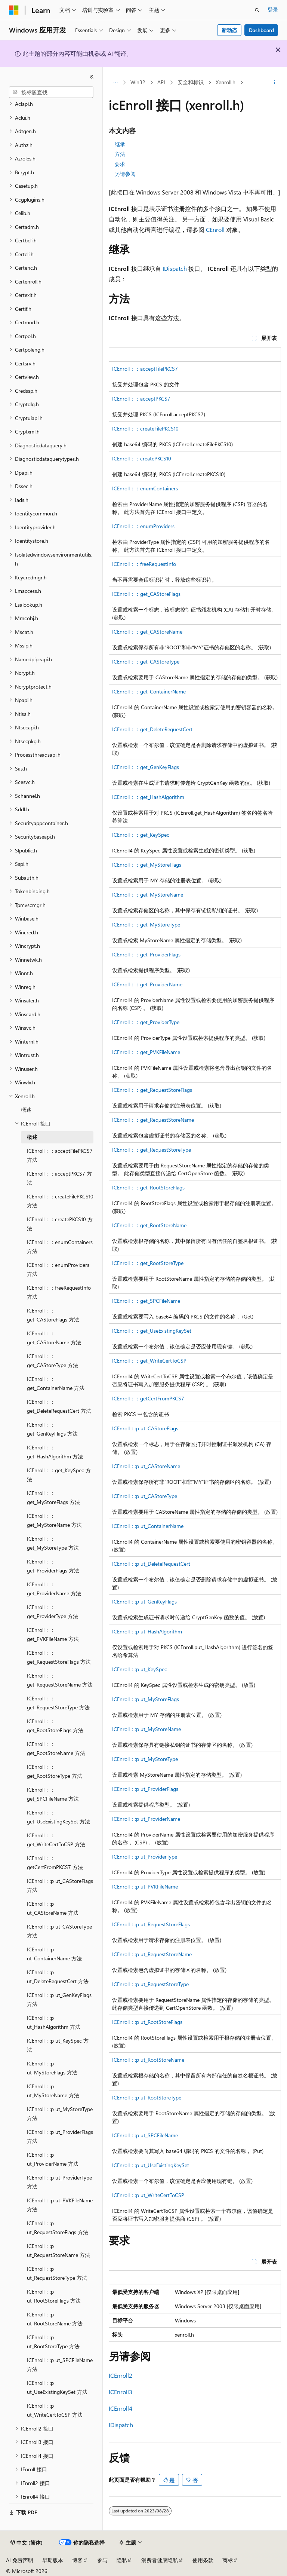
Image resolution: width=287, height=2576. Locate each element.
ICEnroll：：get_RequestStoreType (151, 1149)
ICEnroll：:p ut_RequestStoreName (152, 1954)
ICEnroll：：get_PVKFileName (146, 1052)
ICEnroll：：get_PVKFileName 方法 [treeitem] (53, 1634)
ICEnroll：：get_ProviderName (147, 984)
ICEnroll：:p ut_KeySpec (139, 1669)
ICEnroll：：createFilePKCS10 (145, 428)
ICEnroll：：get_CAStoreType (145, 661)
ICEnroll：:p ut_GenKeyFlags (144, 1601)
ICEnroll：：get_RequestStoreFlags (152, 1089)
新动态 (229, 30)
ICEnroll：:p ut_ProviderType (144, 1856)
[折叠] (91, 76)
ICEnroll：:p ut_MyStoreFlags (145, 1699)
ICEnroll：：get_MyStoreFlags (146, 864)
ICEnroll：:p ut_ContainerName (147, 1525)
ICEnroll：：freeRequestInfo (144, 563)
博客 (77, 2560)
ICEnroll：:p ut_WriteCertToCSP (148, 2195)
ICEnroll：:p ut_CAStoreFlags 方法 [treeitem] (60, 1885)
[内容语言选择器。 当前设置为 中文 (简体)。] (26, 2543)
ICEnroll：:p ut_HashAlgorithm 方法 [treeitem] (53, 2022)
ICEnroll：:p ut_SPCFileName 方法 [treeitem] (60, 2364)
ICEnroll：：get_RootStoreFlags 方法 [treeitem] (55, 1726)
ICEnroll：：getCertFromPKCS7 (148, 1398)
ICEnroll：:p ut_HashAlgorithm (147, 1631)
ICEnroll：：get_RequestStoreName (153, 1119)
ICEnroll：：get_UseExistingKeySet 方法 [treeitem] (58, 1817)
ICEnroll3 (120, 2392)
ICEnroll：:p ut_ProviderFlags (145, 1788)
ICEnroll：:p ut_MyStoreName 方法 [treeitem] (53, 2091)
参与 (102, 2560)
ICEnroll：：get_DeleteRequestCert (152, 729)
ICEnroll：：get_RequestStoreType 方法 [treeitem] (58, 1703)
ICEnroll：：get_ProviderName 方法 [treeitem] (54, 1589)
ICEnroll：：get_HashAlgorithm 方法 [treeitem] (55, 1452)
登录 (273, 9)
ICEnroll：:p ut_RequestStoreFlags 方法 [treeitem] (57, 2228)
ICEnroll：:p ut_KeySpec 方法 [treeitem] (58, 2045)
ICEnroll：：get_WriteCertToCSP (149, 1360)
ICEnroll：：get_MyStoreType (146, 924)
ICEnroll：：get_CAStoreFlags (146, 593)
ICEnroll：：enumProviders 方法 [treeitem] (58, 1269)
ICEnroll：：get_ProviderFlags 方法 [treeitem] (53, 1566)
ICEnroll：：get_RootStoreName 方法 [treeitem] (56, 1748)
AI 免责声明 (19, 2560)
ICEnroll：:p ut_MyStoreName (146, 1729)
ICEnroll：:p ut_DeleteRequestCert (151, 1563)
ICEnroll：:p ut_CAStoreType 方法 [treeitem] (59, 1931)
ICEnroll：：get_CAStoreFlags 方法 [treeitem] (53, 1315)
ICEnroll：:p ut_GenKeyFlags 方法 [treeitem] (59, 1999)
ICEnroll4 (120, 2408)
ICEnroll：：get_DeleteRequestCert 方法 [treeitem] (59, 1406)
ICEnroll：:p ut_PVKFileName (145, 1886)
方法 (120, 153)
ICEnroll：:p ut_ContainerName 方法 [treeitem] (54, 1954)
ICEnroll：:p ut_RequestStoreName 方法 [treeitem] (58, 2250)
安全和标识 (191, 82)
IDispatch (175, 268)
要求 (120, 164)
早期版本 (52, 2560)
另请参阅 (125, 173)
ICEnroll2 (120, 2375)
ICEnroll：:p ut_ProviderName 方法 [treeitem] (52, 2159)
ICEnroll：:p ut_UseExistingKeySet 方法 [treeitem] (57, 2387)
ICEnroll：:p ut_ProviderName (146, 1818)
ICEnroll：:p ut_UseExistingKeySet (150, 2165)
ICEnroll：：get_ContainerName (149, 691)
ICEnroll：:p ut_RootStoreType (146, 2097)
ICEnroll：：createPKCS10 (141, 458)
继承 (120, 144)
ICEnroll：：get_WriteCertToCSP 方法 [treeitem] (56, 1840)
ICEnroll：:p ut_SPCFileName (145, 2135)
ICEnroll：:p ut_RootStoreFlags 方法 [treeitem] (54, 2296)
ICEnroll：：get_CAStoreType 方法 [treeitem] (52, 1361)
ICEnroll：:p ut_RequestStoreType (150, 1984)
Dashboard (261, 30)
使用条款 (202, 2560)
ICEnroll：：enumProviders (143, 526)
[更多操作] (274, 83)
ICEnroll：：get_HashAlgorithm (148, 796)
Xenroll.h (225, 82)
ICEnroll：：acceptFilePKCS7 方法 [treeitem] (60, 1155)
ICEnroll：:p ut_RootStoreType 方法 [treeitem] (53, 2342)
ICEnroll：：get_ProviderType (145, 1022)
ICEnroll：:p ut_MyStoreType (145, 1758)
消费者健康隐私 (159, 2560)
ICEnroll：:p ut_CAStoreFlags (145, 1428)
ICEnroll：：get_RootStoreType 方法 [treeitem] (54, 1771)
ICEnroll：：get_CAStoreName (147, 631)
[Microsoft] (14, 10)
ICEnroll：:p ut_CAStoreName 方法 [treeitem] (52, 1908)
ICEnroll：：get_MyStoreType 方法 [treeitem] (53, 1543)
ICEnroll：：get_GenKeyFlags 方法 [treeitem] (52, 1429)
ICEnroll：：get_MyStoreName (147, 894)
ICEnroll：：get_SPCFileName (146, 1300)
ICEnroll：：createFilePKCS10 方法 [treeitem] (60, 1201)
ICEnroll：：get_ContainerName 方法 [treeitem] (55, 1383)
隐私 (122, 2560)
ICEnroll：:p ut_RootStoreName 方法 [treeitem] (55, 2319)
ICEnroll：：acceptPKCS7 (141, 398)
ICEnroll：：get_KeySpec (140, 834)
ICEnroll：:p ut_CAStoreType (144, 1496)
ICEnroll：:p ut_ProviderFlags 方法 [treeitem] (60, 2136)
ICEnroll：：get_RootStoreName (149, 1225)
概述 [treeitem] (26, 1109)
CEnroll (215, 229)
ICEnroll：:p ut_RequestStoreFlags (151, 1924)
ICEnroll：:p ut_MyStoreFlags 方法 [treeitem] (52, 2068)
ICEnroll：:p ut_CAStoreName (146, 1466)
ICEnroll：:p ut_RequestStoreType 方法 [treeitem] (57, 2273)
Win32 (137, 82)
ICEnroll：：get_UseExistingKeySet (151, 1330)
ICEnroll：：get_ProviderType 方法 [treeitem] (52, 1612)
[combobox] (51, 92)
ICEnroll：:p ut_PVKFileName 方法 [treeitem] (60, 2205)
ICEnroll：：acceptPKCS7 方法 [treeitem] (59, 1178)
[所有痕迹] (115, 83)
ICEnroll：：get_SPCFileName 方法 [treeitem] (53, 1794)
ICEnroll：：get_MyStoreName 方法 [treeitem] (54, 1520)
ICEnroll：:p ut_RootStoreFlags (147, 2021)
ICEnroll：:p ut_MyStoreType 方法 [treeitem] (60, 2113)
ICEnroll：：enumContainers (145, 488)
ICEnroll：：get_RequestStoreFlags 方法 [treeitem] (59, 1657)
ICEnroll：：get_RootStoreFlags (148, 1187)
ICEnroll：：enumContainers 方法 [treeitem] (60, 1246)
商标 (227, 2560)
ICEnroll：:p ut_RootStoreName (148, 2059)
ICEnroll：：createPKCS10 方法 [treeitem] (60, 1224)
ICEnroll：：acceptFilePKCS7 (145, 368)
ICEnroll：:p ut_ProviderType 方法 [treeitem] (59, 2182)
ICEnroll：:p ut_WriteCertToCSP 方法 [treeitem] (55, 2410)
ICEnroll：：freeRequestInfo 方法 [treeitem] (59, 1292)
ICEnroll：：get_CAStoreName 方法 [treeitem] (54, 1338)
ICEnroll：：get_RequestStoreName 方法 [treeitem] (60, 1680)
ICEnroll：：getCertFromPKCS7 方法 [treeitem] (55, 1862)
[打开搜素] (257, 10)
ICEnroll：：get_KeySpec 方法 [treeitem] (59, 1475)
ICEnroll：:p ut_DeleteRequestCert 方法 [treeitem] (58, 1977)
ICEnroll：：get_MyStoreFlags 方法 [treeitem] (53, 1497)
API (161, 82)
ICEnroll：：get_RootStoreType (147, 1262)
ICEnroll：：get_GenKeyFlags (145, 767)
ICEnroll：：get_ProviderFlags (146, 954)
